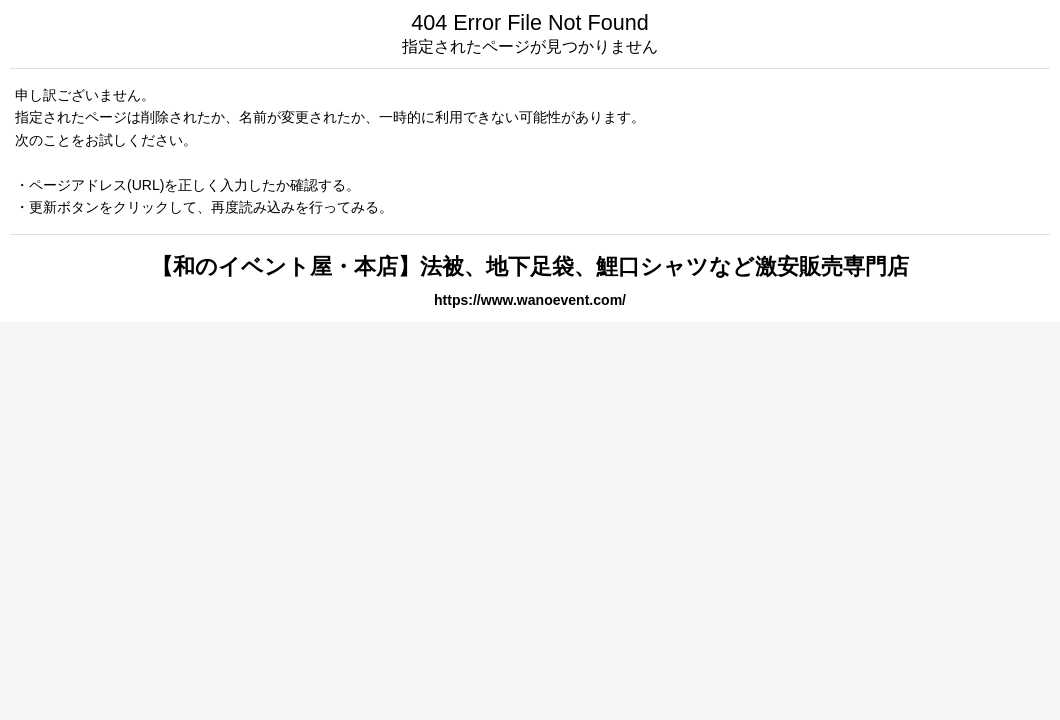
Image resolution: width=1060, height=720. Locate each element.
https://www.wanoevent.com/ (530, 300)
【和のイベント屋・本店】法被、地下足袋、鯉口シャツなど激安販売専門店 (530, 266)
